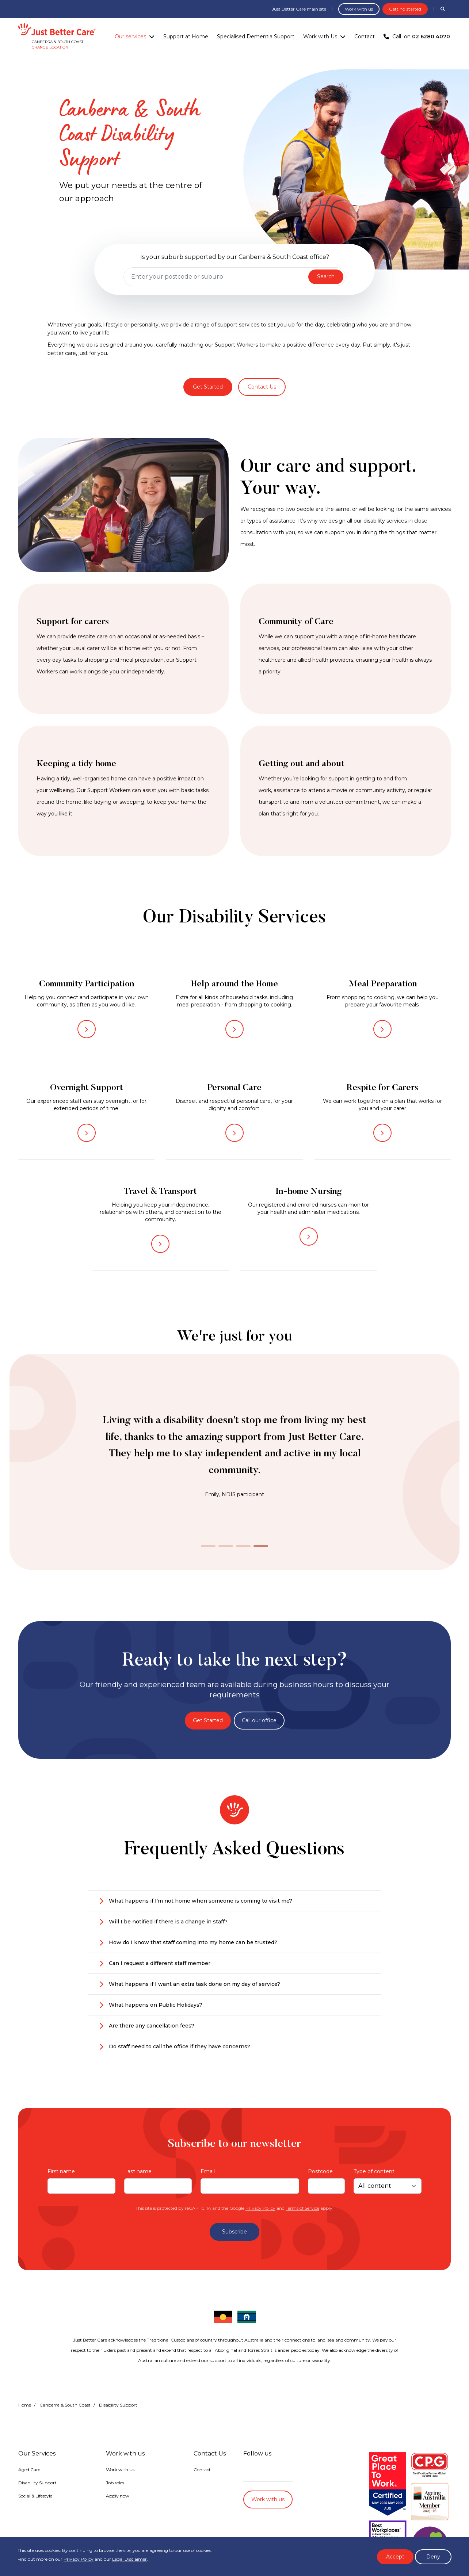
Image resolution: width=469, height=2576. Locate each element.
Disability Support (37, 2482)
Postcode (320, 2171)
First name (61, 2171)
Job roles (115, 2482)
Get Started (208, 386)
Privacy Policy (260, 2208)
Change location (50, 47)
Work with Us (320, 36)
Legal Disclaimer (129, 2559)
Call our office (259, 1720)
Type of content (374, 2171)
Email (208, 2171)
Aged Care (29, 2469)
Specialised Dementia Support (255, 36)
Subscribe (234, 2231)
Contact (364, 36)
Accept (395, 2556)
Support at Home (185, 36)
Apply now (117, 2496)
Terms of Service (302, 2208)
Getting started (405, 9)
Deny (433, 2556)
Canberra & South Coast (65, 2405)
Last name (138, 2171)
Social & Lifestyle (35, 2496)
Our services (130, 36)
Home (24, 2405)
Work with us (359, 9)
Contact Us (262, 386)
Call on (417, 36)
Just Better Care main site (299, 9)
